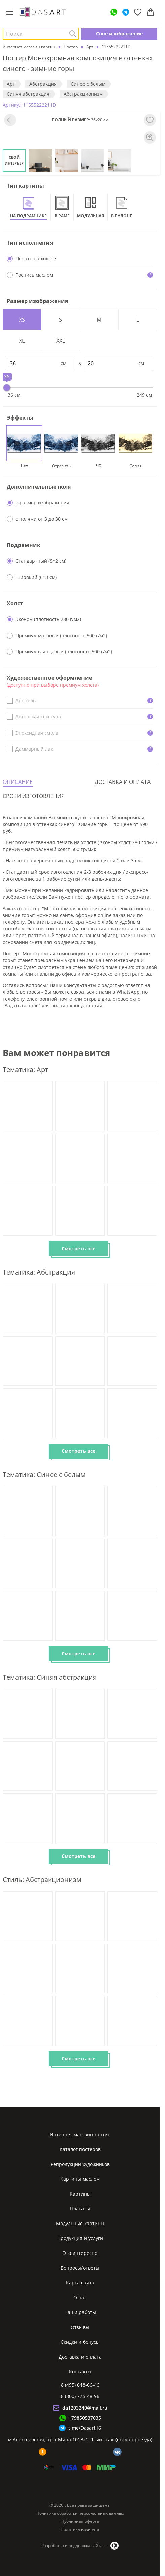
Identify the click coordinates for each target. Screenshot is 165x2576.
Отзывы (80, 2327)
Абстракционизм (83, 94)
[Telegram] (125, 12)
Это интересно (80, 2253)
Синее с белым (88, 84)
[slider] (6, 387)
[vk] (117, 2452)
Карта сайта (80, 2282)
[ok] (42, 2452)
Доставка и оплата (80, 2357)
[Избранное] (137, 12)
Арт (11, 84)
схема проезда (134, 2439)
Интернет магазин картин (80, 2134)
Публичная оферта (80, 2521)
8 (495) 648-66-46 (80, 2385)
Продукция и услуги (80, 2238)
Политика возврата (80, 2529)
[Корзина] (150, 12)
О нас (80, 2297)
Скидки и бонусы (80, 2342)
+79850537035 (85, 2418)
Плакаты (80, 2208)
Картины (80, 2193)
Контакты (80, 2371)
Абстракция (43, 84)
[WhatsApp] (113, 12)
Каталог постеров (80, 2149)
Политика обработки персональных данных (80, 2513)
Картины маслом (80, 2179)
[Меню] (9, 12)
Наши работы (80, 2312)
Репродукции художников (80, 2164)
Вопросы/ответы (80, 2268)
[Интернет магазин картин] (43, 11)
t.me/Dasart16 (84, 2428)
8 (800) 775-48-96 (80, 2396)
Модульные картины (80, 2223)
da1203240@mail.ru (84, 2407)
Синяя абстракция (28, 94)
